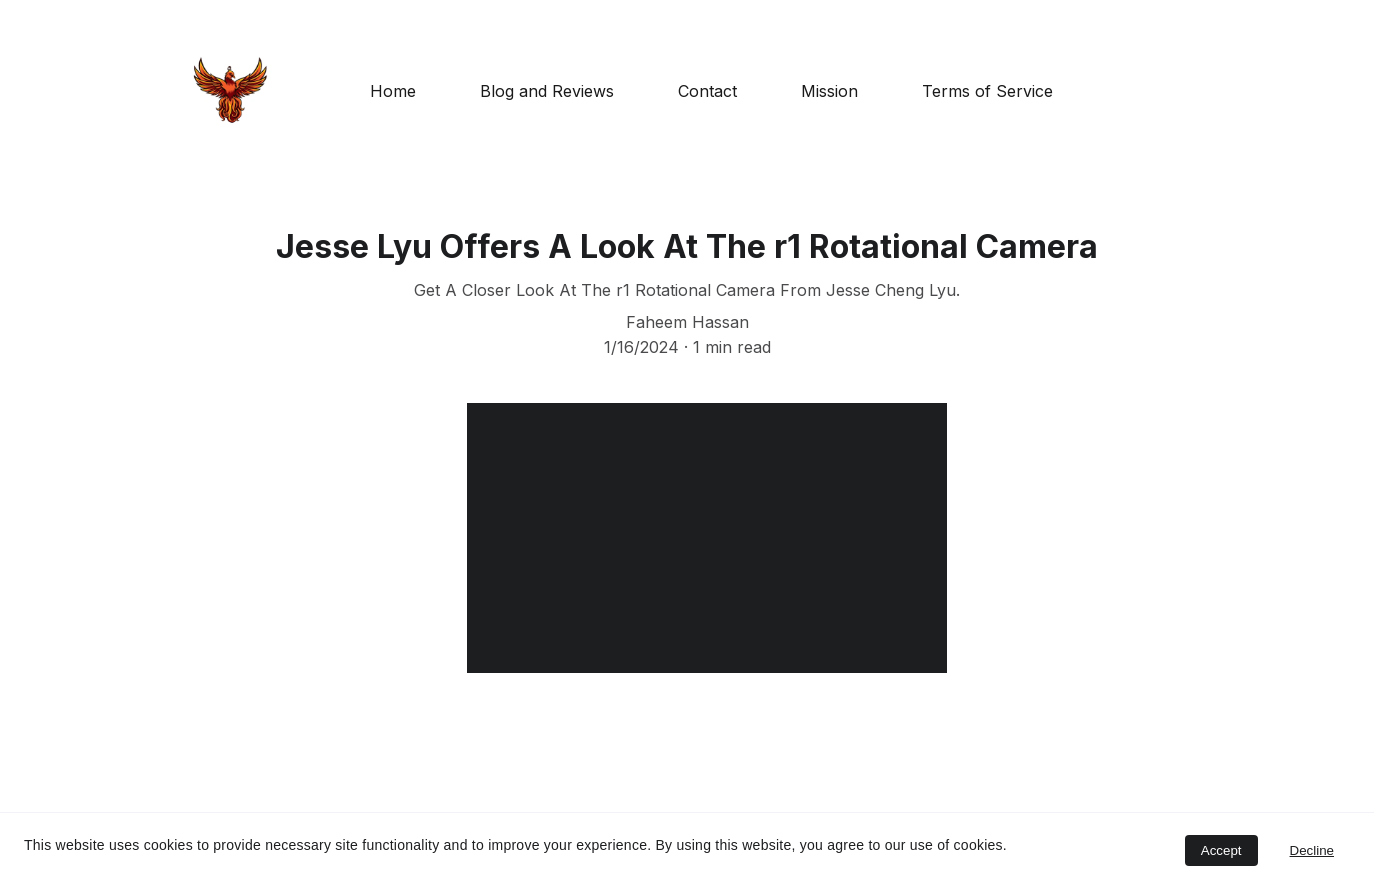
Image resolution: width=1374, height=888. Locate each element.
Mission (829, 91)
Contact (707, 91)
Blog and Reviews (547, 91)
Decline (1312, 850)
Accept (1221, 850)
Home (393, 91)
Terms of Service (987, 91)
